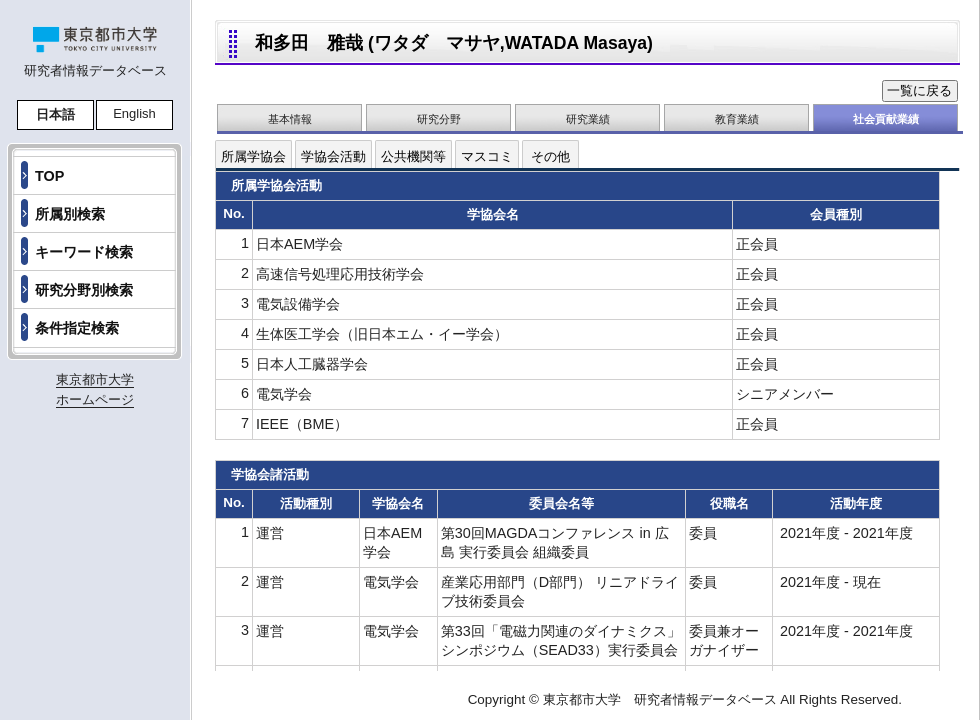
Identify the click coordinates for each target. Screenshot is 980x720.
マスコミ (487, 156)
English (134, 113)
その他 (550, 156)
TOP (49, 176)
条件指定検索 (77, 328)
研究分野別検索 (84, 290)
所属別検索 (70, 214)
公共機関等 (413, 156)
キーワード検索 (84, 252)
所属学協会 (253, 156)
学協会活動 (333, 156)
